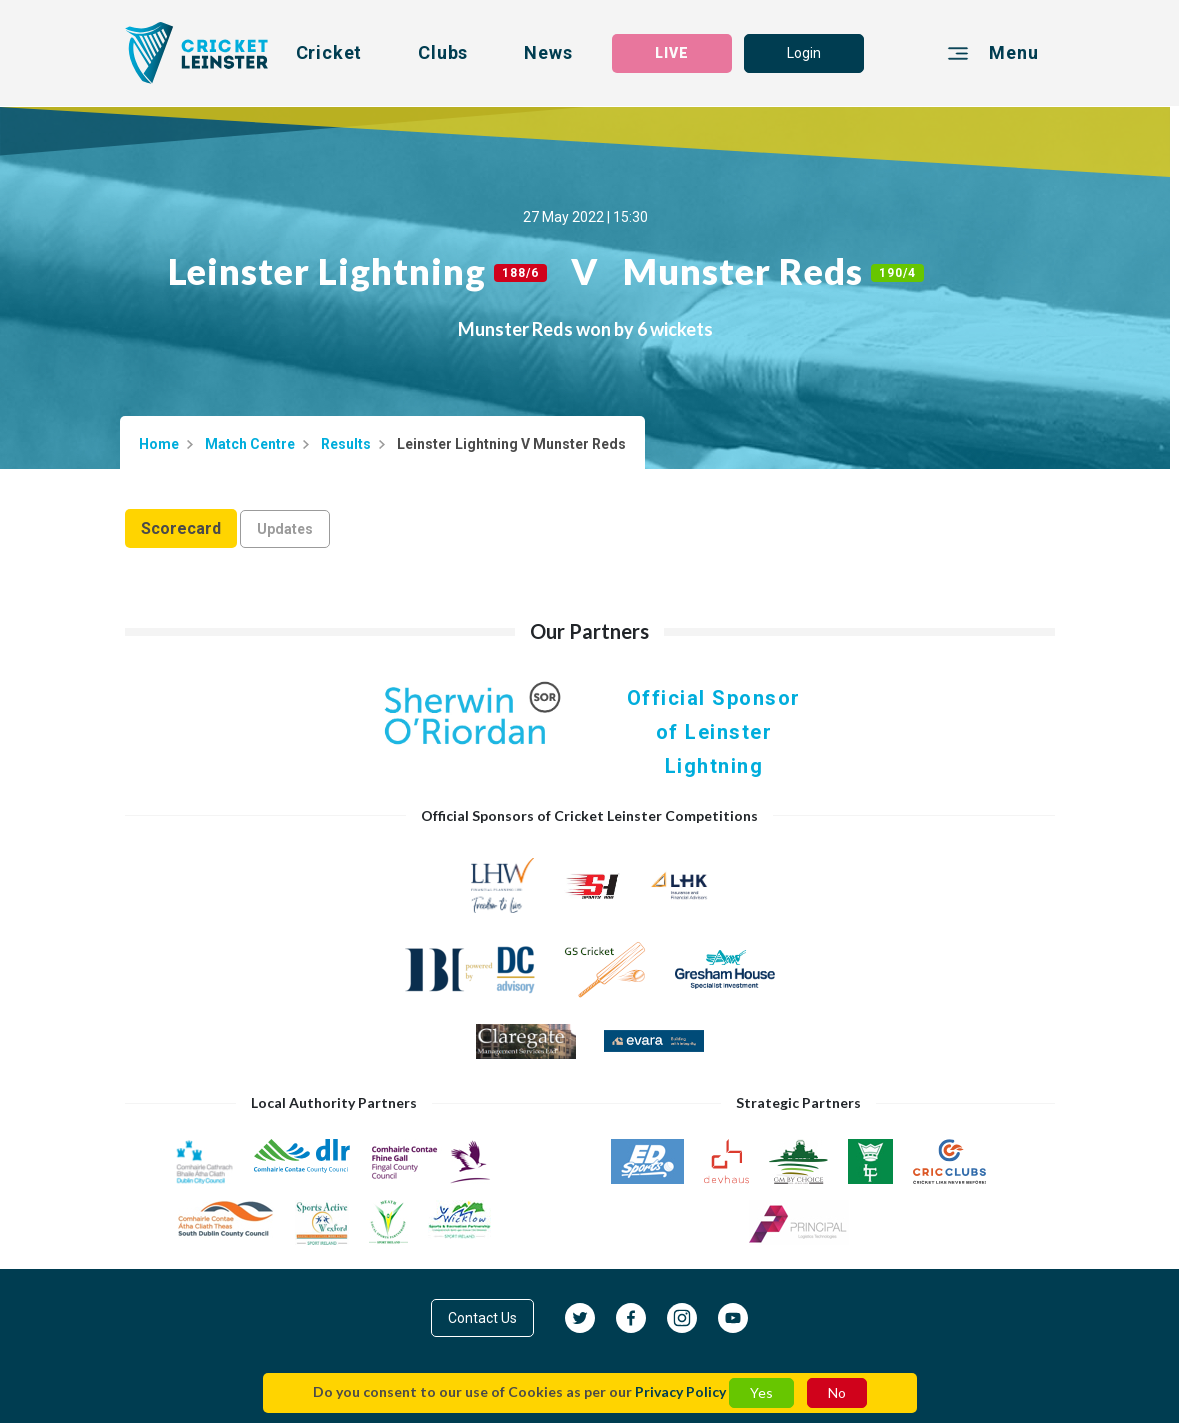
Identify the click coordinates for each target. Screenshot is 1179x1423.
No (837, 1392)
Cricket (329, 52)
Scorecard (181, 528)
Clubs (443, 52)
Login (804, 53)
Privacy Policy (680, 1391)
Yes (761, 1392)
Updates (285, 529)
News (548, 52)
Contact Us (482, 1318)
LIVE (672, 53)
